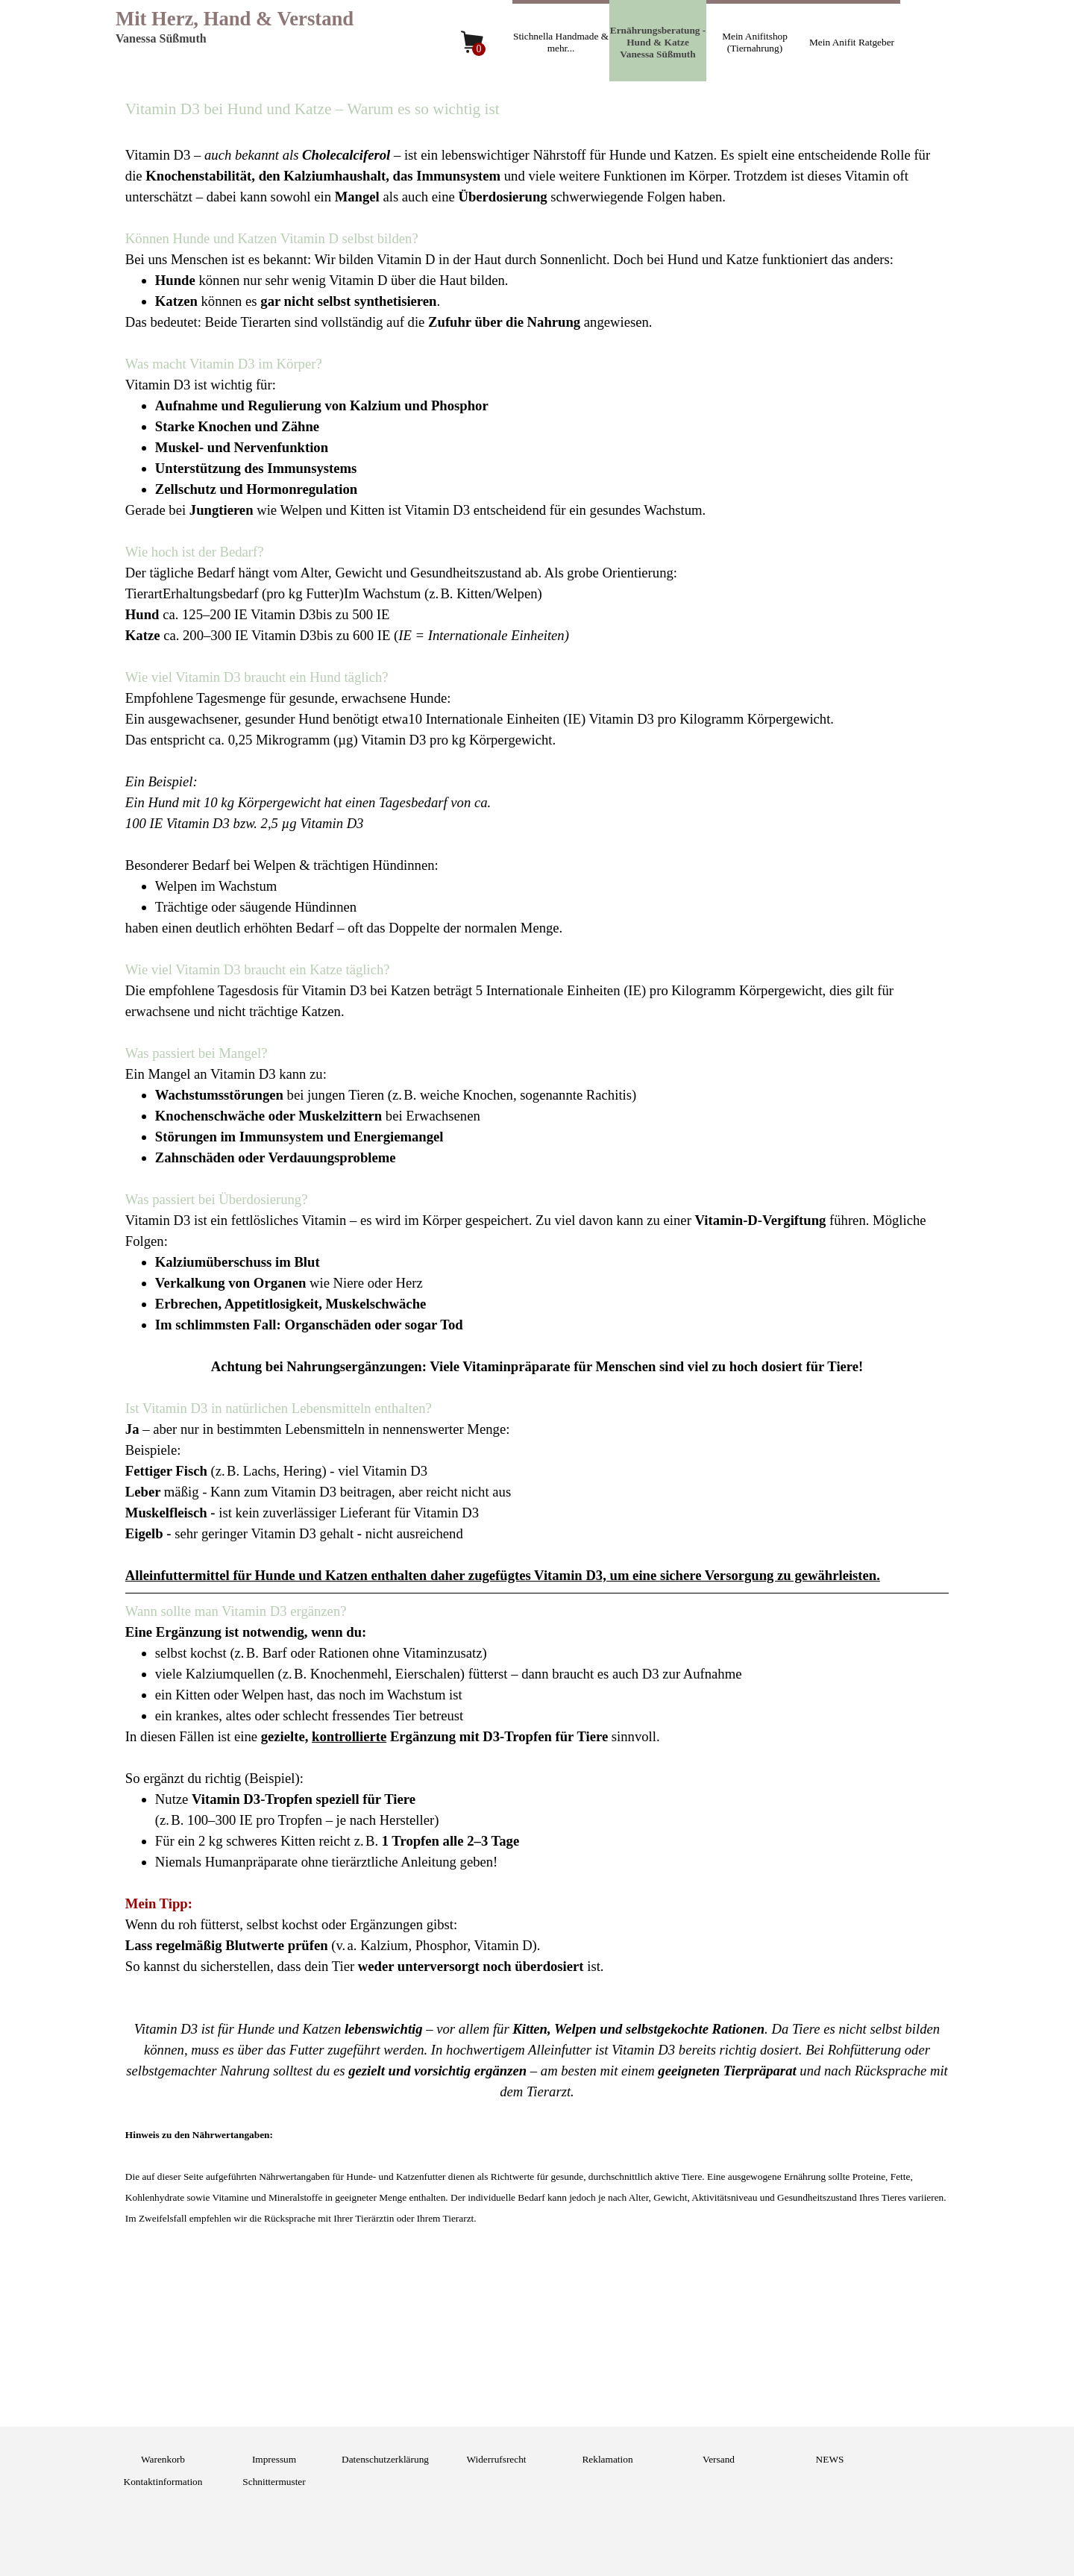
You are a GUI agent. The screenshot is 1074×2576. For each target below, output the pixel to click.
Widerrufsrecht (496, 2459)
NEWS (830, 2459)
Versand (719, 2459)
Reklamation (607, 2459)
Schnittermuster (273, 2481)
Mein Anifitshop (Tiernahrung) (755, 42)
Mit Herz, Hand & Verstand (235, 18)
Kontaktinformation (163, 2481)
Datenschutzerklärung (385, 2459)
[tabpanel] (537, 1183)
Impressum (274, 2459)
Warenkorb (163, 2459)
